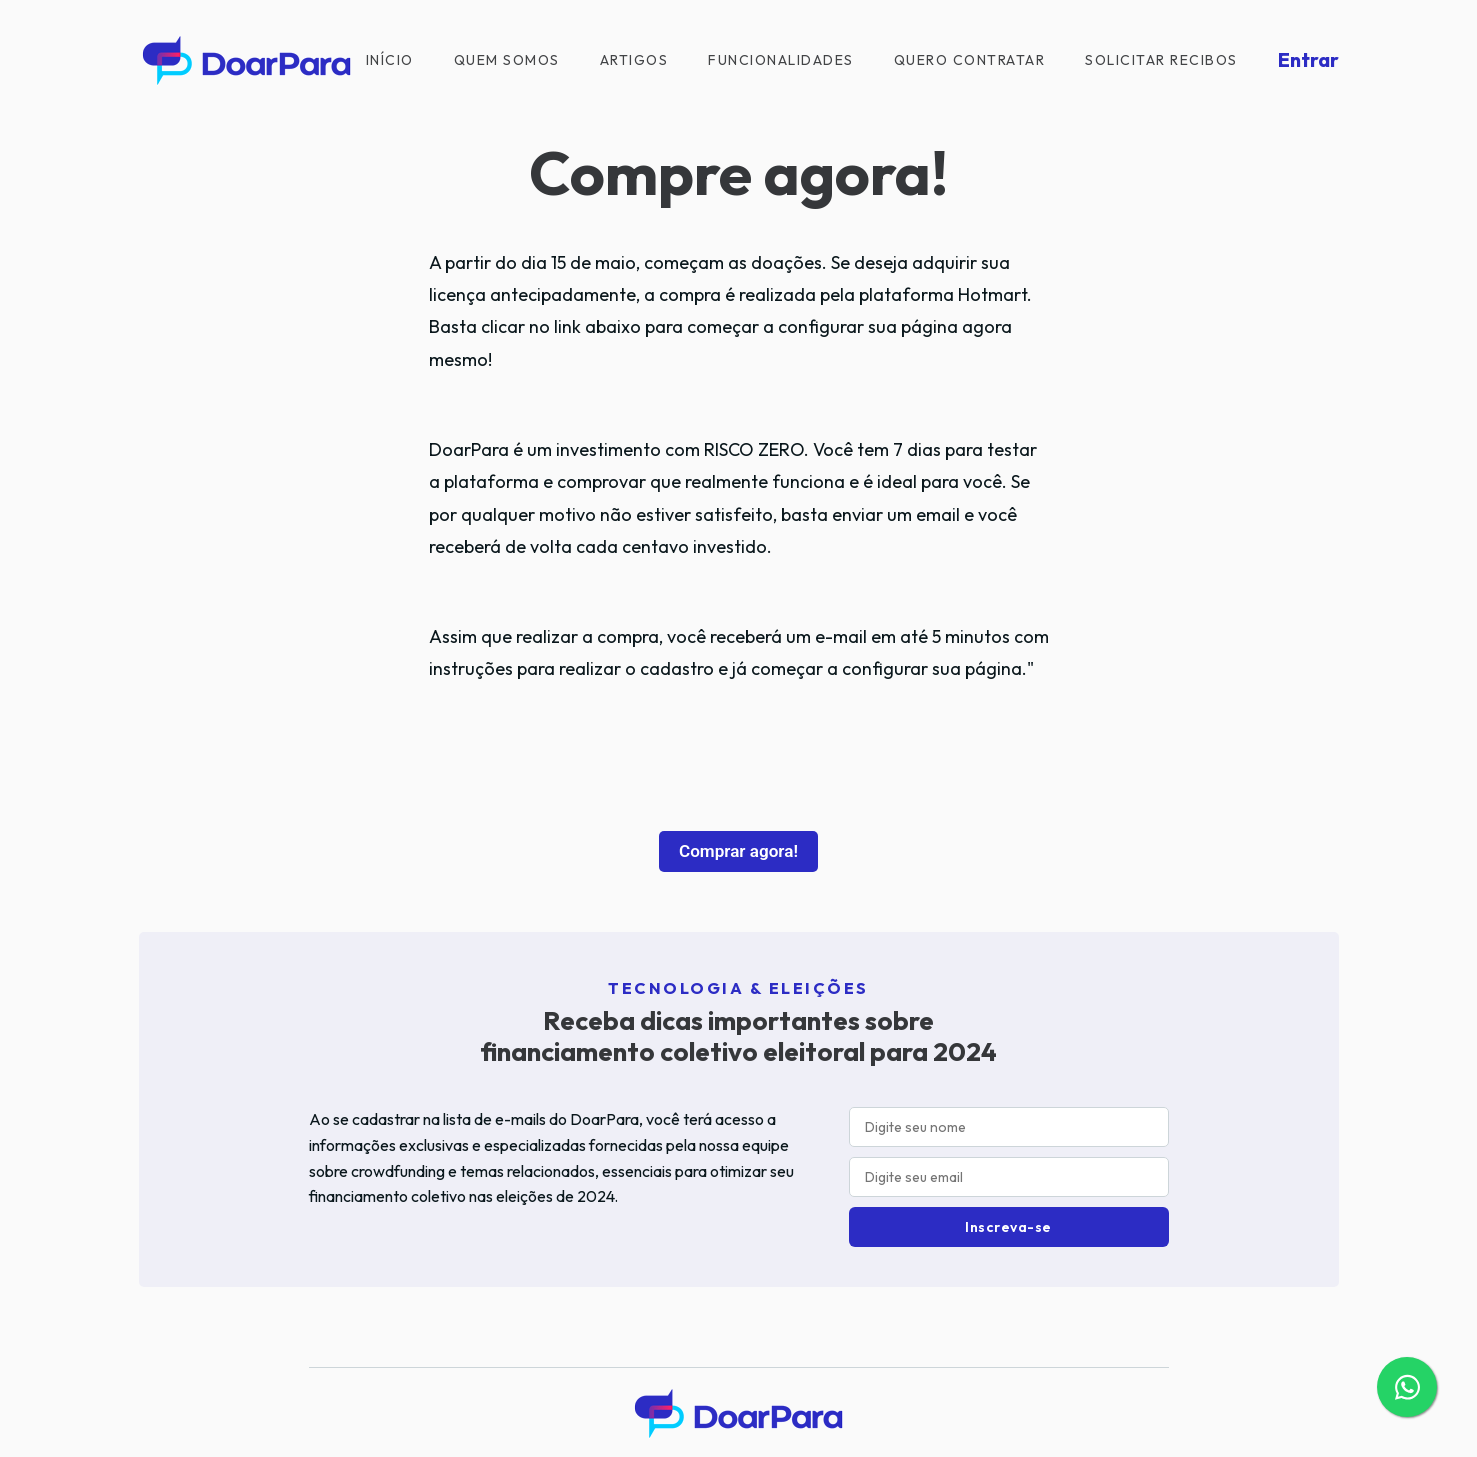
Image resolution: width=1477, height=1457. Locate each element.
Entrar (1308, 59)
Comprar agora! (738, 851)
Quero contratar (970, 60)
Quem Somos (507, 60)
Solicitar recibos (1161, 60)
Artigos (634, 60)
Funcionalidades (781, 60)
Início (390, 60)
